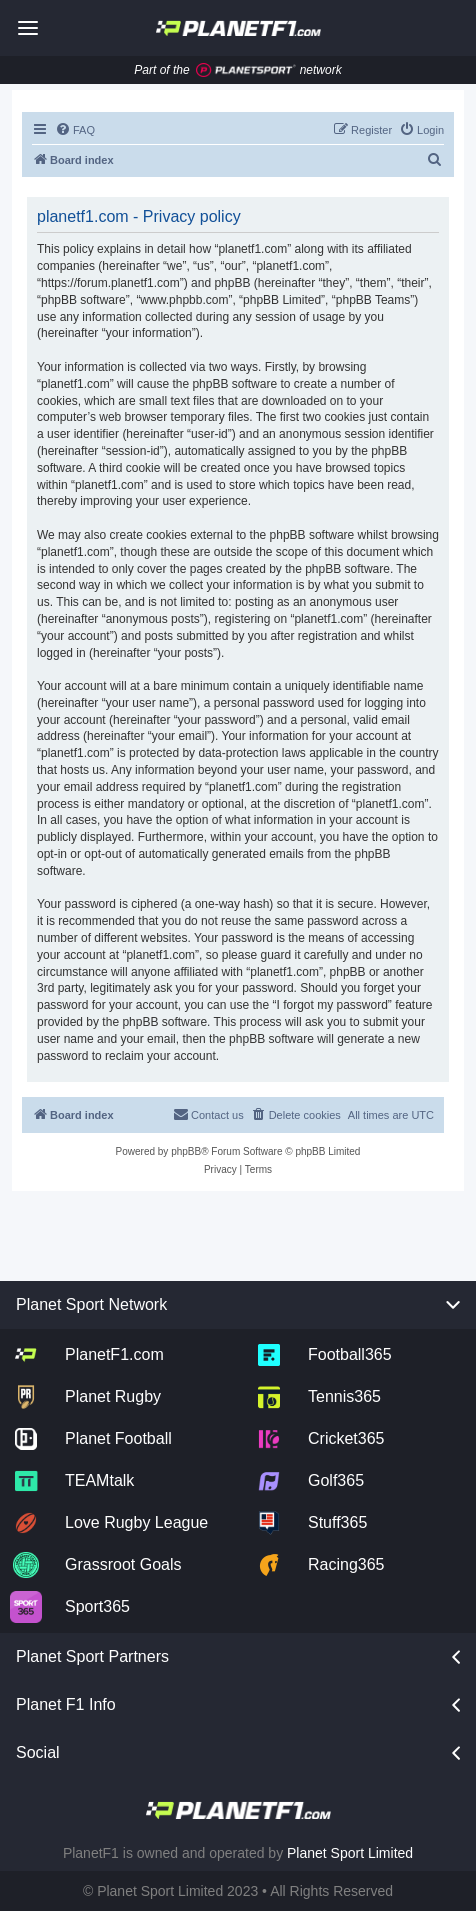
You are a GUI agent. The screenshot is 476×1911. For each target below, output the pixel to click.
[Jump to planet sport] (246, 70)
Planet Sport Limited (350, 1853)
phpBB (186, 1151)
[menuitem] (75, 130)
